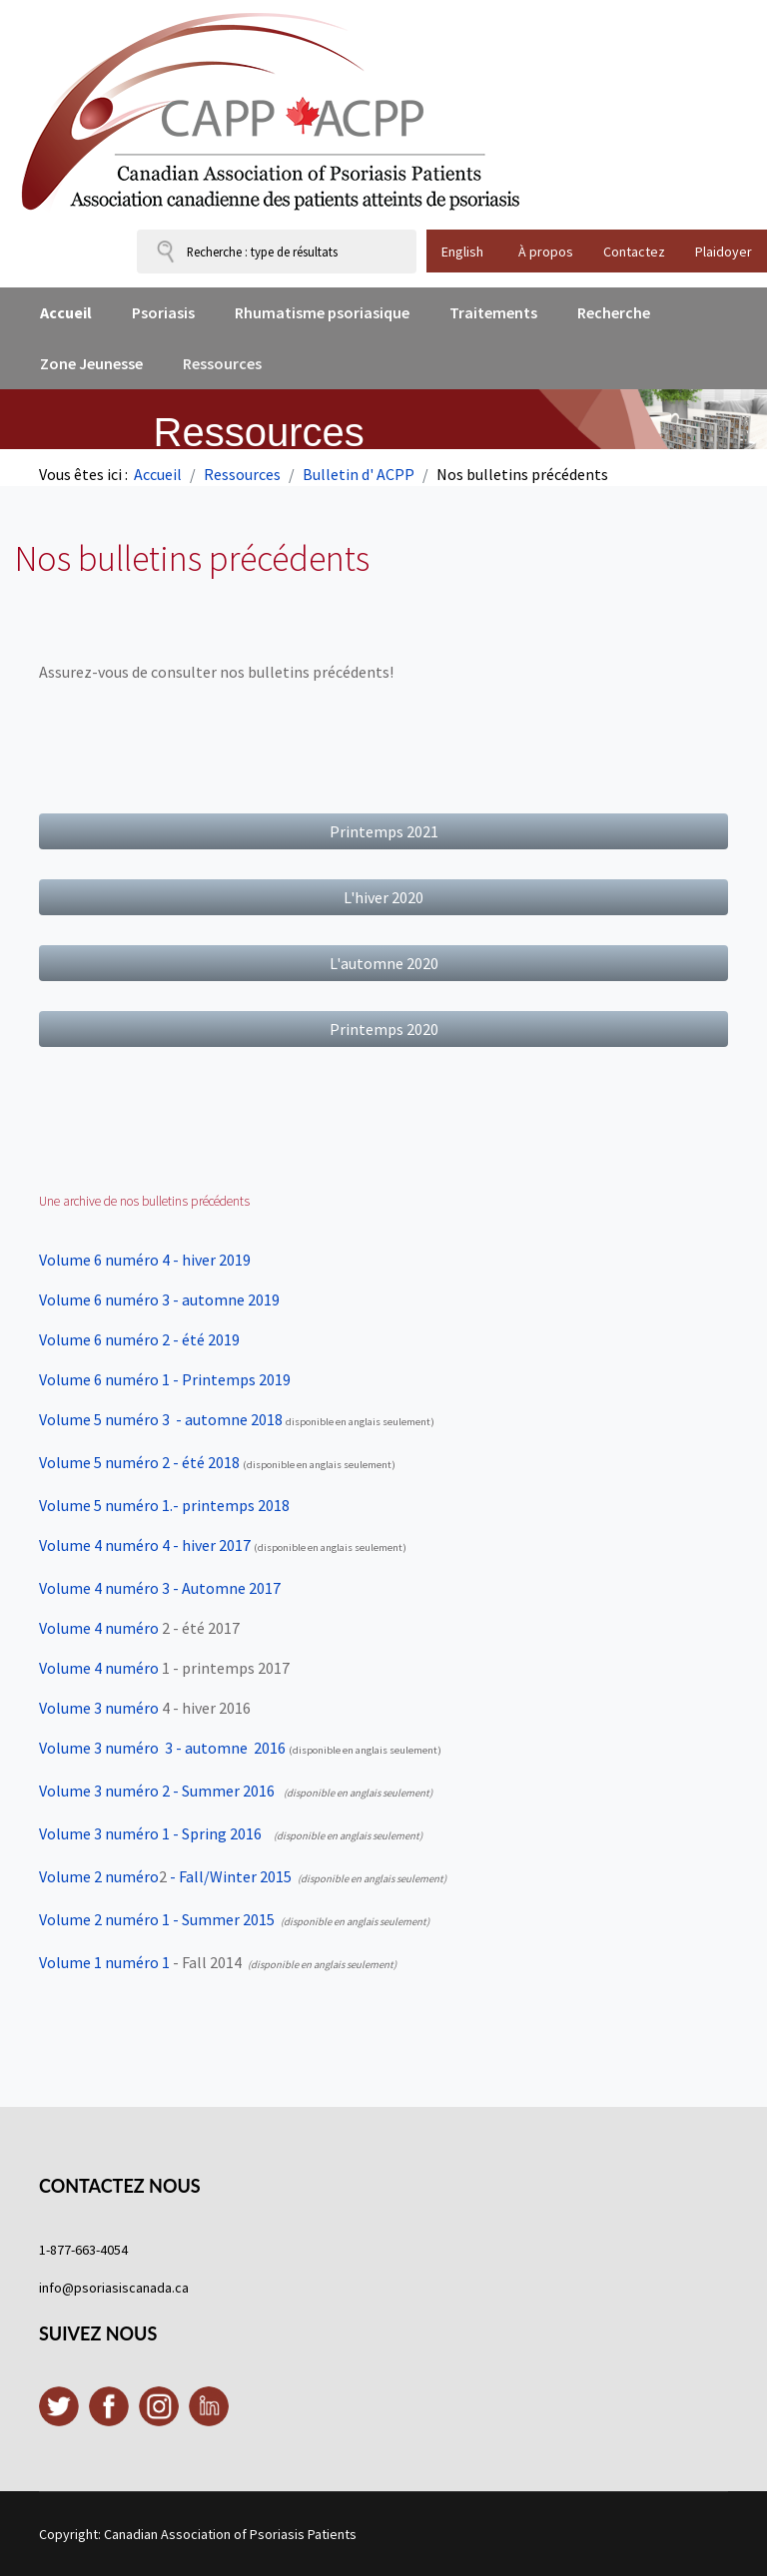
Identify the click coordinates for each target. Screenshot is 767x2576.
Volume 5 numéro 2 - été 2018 (139, 1462)
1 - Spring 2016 (210, 1833)
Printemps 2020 (384, 1029)
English (462, 251)
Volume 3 (99, 1791)
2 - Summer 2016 (217, 1791)
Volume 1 (99, 1962)
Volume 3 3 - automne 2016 (162, 1748)
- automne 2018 (161, 1419)
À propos (545, 251)
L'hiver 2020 (383, 897)
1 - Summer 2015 (217, 1919)
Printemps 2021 (384, 831)
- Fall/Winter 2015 (229, 1876)
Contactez (634, 251)
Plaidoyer (723, 251)
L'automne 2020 (384, 963)
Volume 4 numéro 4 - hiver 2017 (145, 1545)
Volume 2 (99, 1876)
